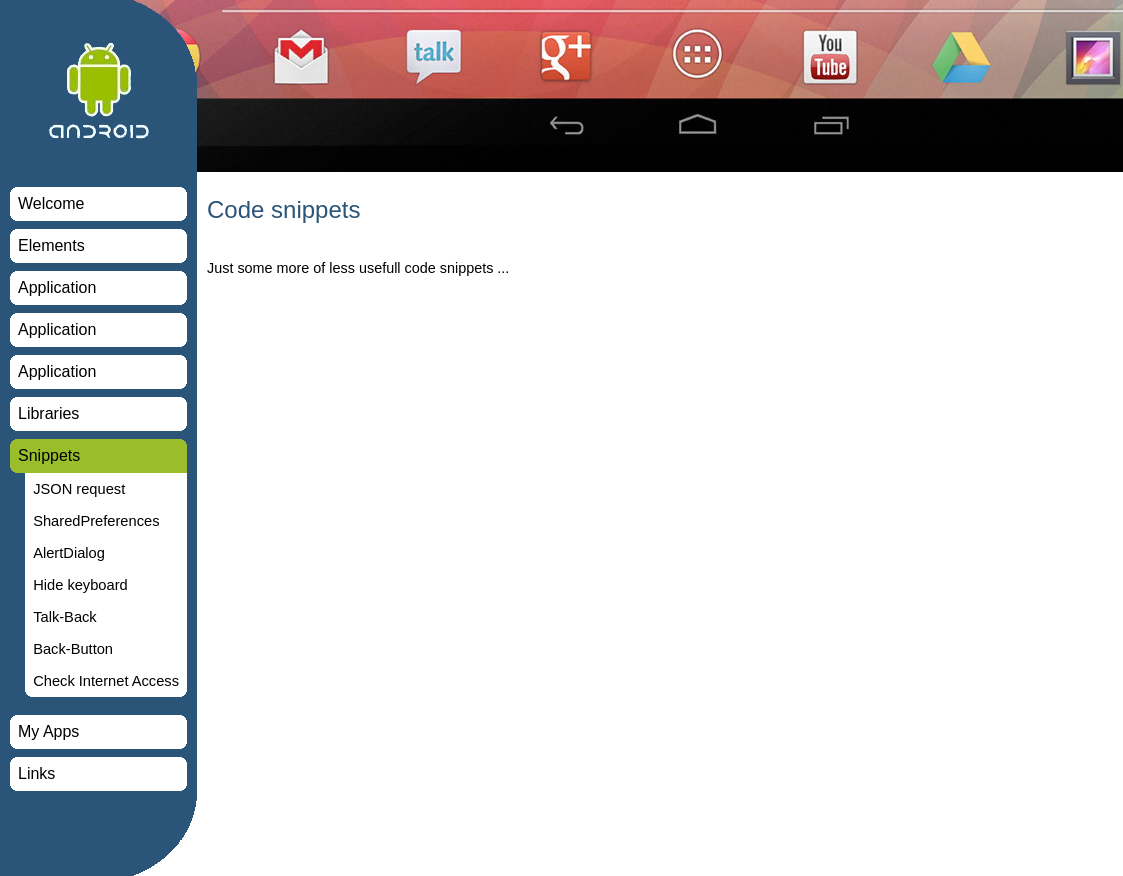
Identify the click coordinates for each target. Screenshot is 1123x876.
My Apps (48, 731)
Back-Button (73, 649)
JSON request (79, 489)
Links (36, 773)
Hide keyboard (80, 585)
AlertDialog (69, 553)
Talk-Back (65, 617)
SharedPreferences (96, 521)
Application (57, 287)
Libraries (48, 413)
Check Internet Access (106, 681)
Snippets (49, 455)
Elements (51, 245)
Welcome (51, 203)
